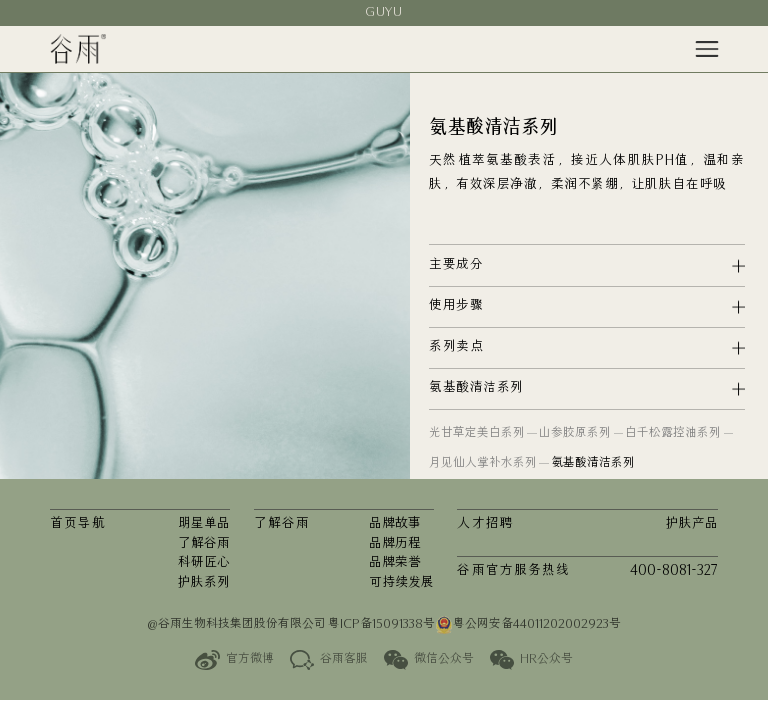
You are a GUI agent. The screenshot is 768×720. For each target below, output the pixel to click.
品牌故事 (395, 524)
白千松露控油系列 (673, 433)
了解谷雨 (204, 544)
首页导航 (78, 524)
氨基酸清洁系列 (593, 463)
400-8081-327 (674, 571)
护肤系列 (204, 583)
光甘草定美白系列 (477, 433)
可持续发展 (401, 583)
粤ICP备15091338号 (381, 624)
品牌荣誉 (395, 563)
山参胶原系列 (575, 433)
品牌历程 (395, 544)
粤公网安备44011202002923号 (528, 625)
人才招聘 (485, 524)
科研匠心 (204, 563)
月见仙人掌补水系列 (483, 463)
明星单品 (204, 524)
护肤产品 (692, 524)
